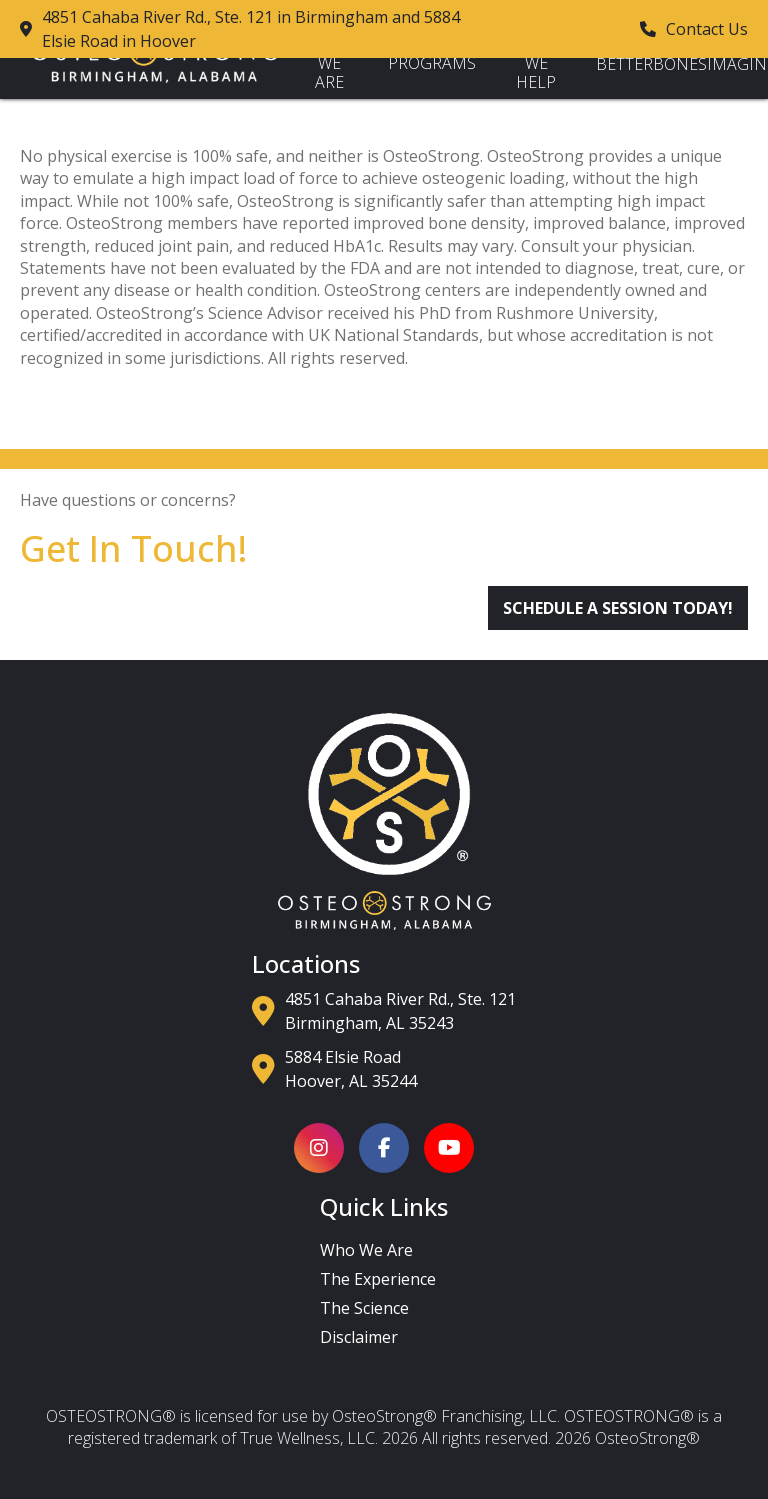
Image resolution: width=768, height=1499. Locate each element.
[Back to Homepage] (155, 77)
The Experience (378, 1279)
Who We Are (329, 63)
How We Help (536, 63)
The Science (364, 1308)
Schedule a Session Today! (618, 608)
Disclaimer (359, 1337)
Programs (432, 63)
